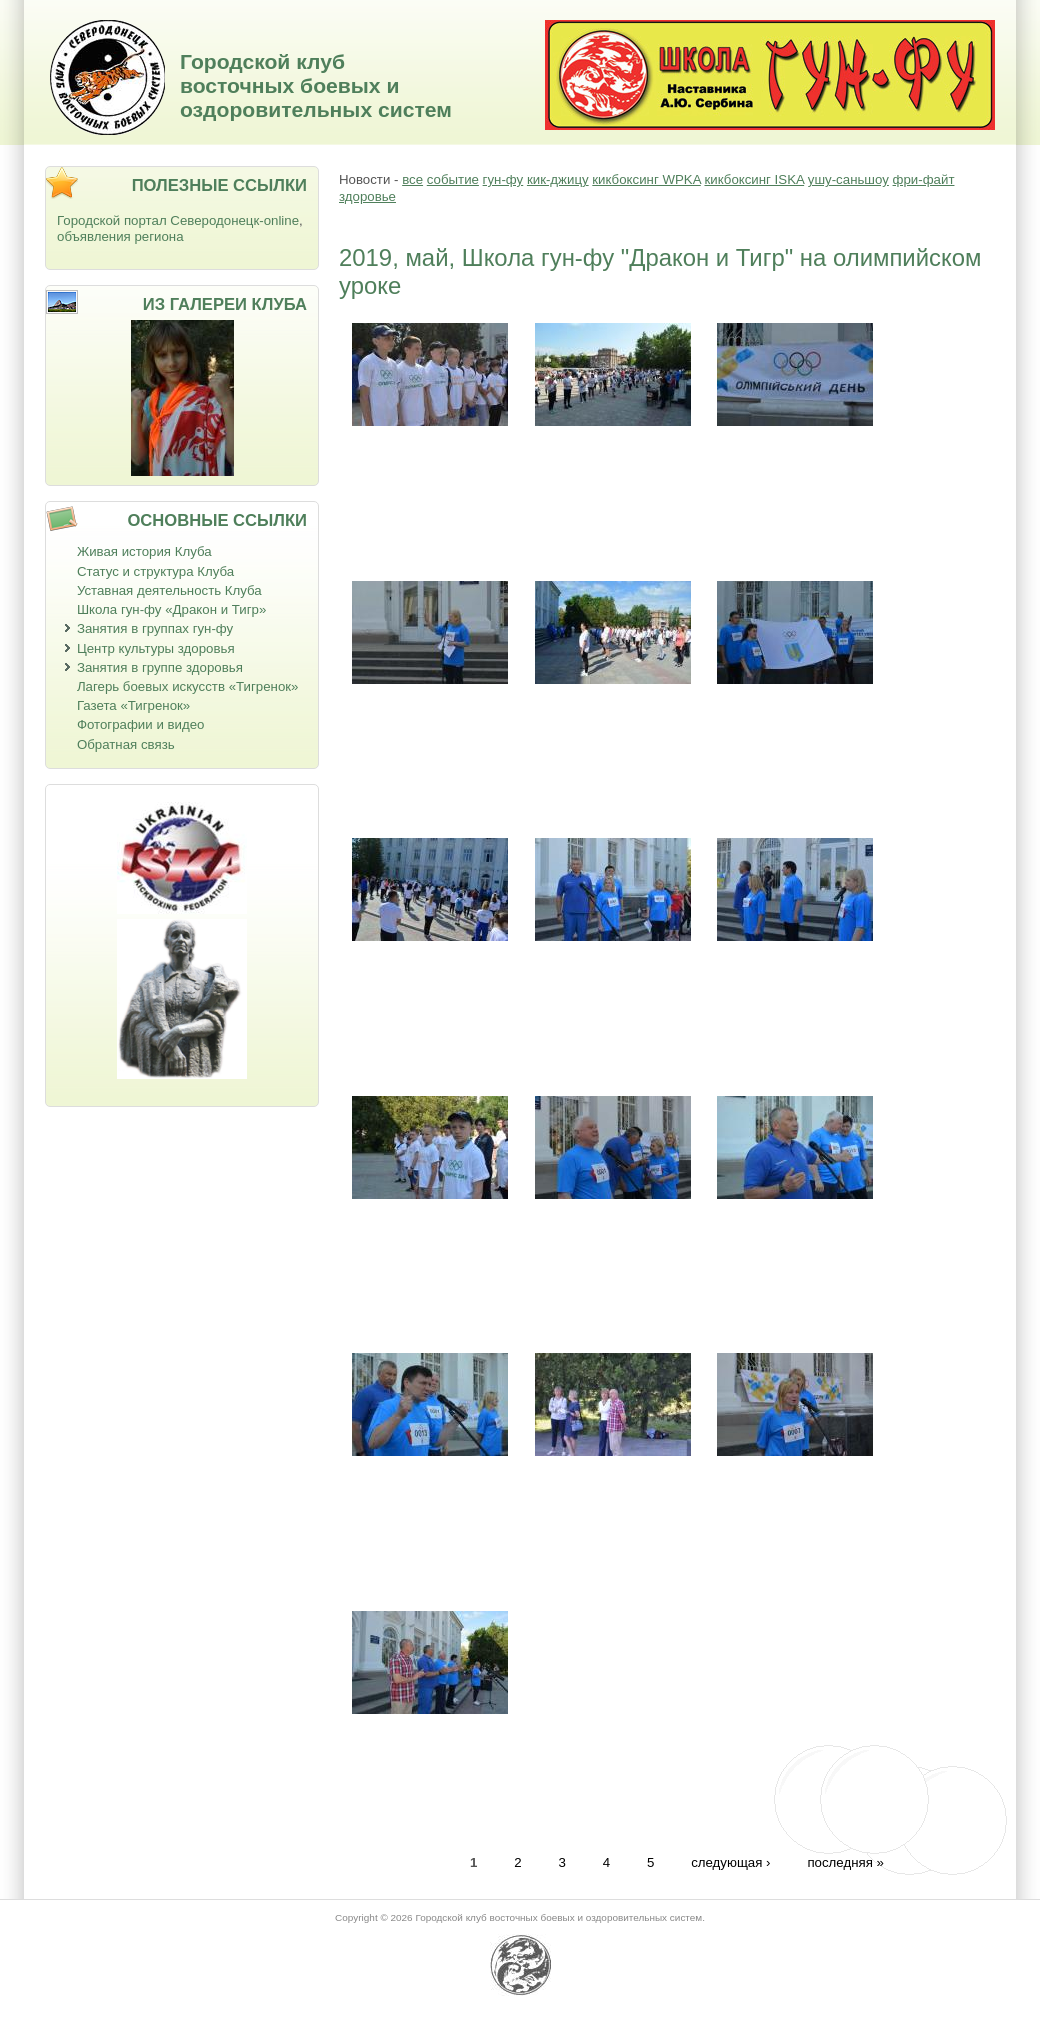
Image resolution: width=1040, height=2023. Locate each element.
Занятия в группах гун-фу (155, 628)
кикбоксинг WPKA (646, 179)
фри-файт (924, 179)
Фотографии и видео (141, 724)
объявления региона (120, 236)
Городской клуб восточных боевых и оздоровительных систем (316, 85)
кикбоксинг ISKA (754, 179)
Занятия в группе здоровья (160, 667)
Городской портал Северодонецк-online (178, 220)
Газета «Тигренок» (133, 705)
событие (453, 179)
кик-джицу (558, 179)
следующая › (730, 1862)
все (412, 179)
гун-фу (503, 179)
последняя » (845, 1862)
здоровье (367, 196)
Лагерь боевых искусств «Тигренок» (188, 686)
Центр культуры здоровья (156, 648)
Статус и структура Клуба (155, 571)
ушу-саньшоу (848, 179)
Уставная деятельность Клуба (169, 590)
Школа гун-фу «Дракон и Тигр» (171, 609)
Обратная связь (126, 744)
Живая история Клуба (144, 551)
